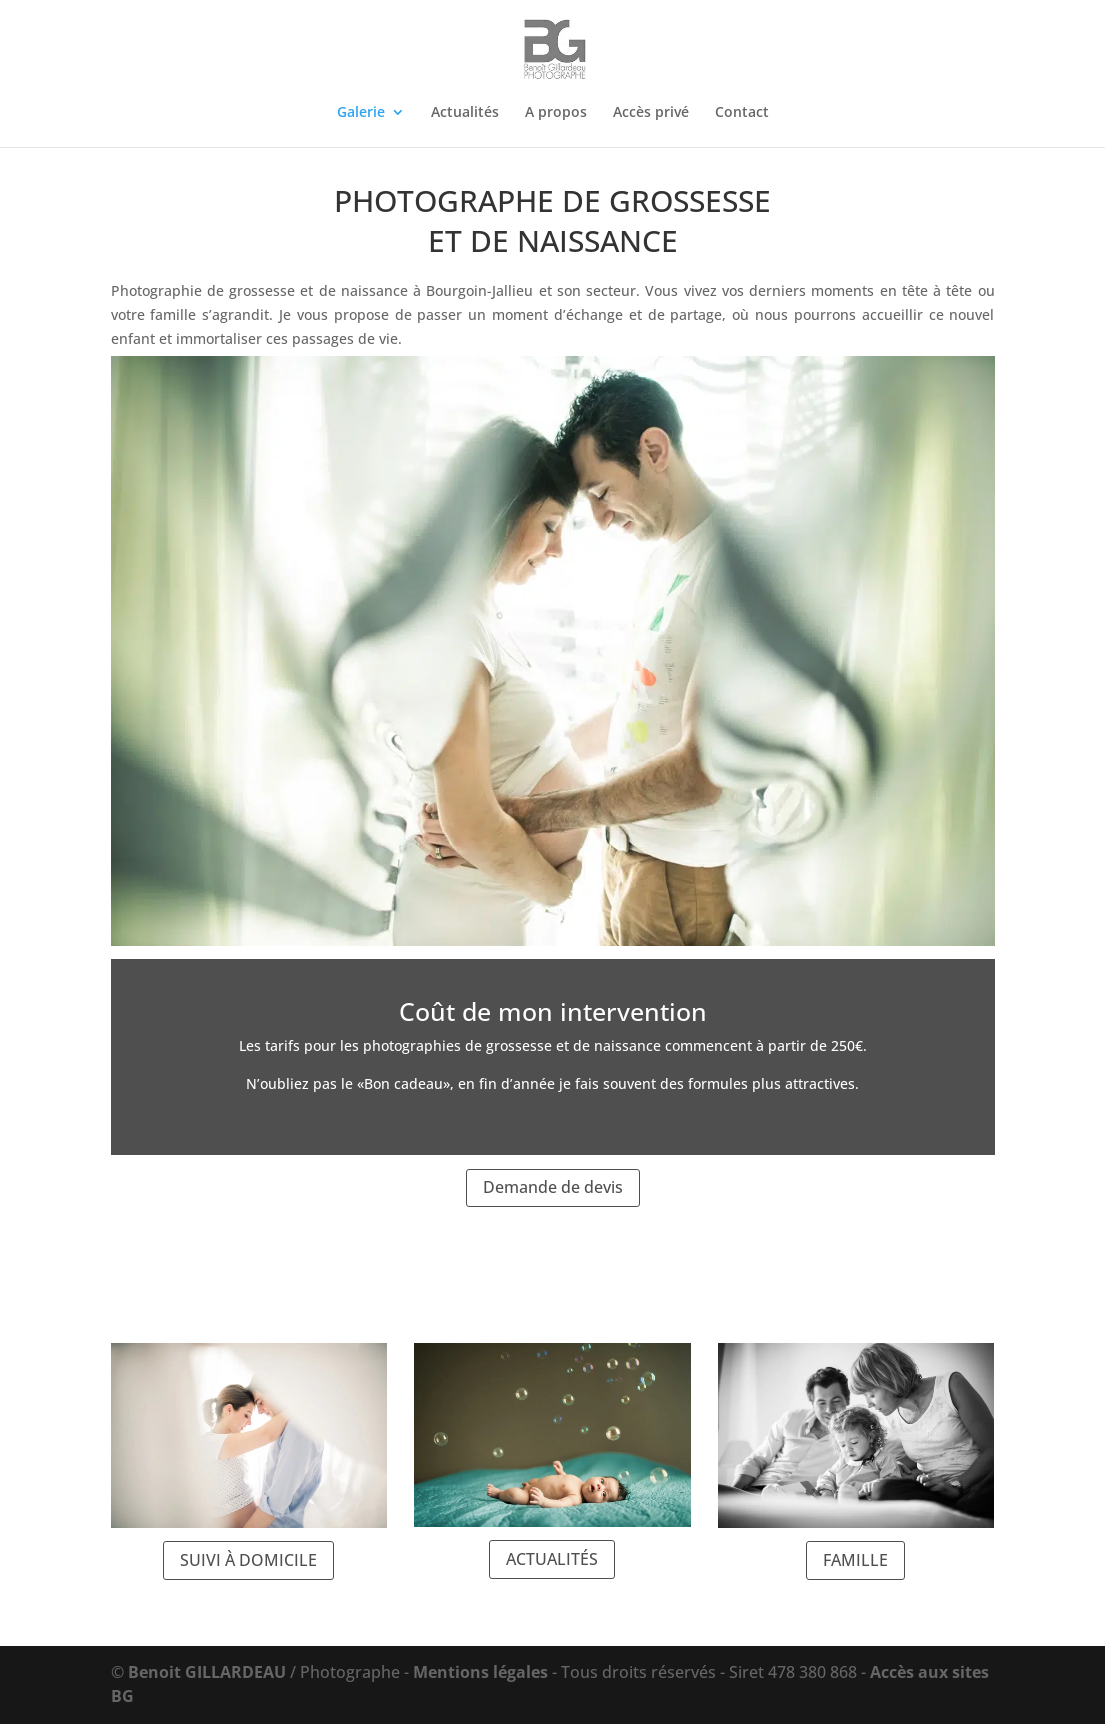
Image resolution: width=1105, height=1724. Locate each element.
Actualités (465, 113)
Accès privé (651, 113)
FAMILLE (855, 1560)
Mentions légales (480, 1672)
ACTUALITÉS (552, 1559)
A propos (556, 113)
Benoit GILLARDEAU (207, 1672)
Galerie (361, 113)
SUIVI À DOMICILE (248, 1560)
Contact (742, 113)
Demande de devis (553, 1187)
